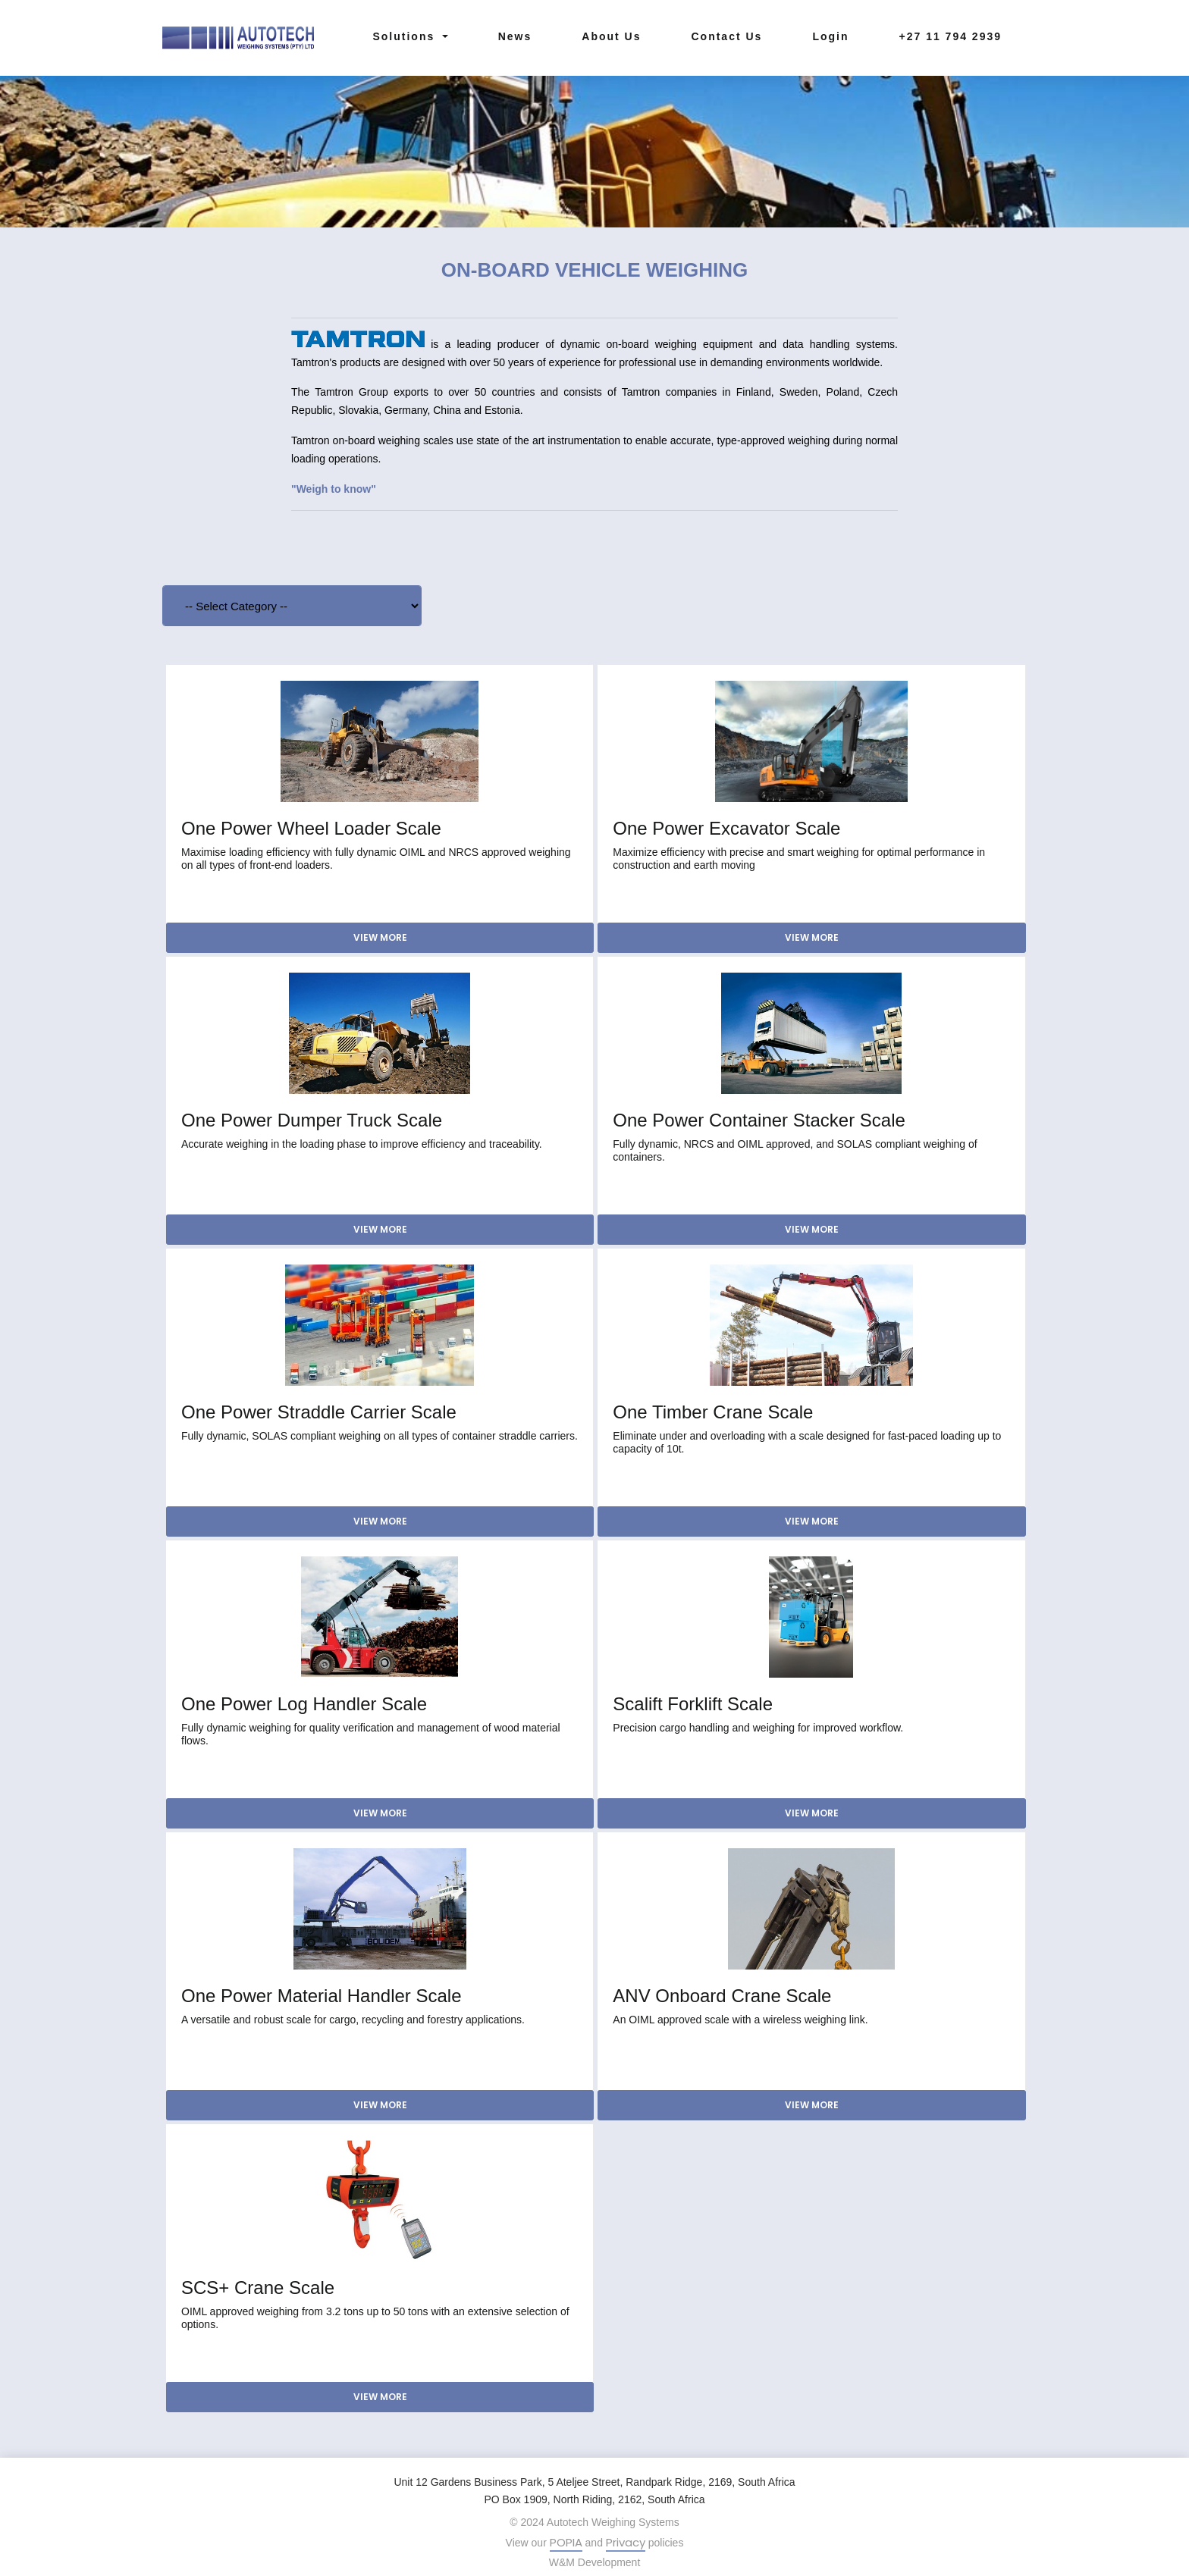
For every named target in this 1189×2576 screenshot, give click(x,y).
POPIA (566, 2542)
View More (380, 937)
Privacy (625, 2542)
